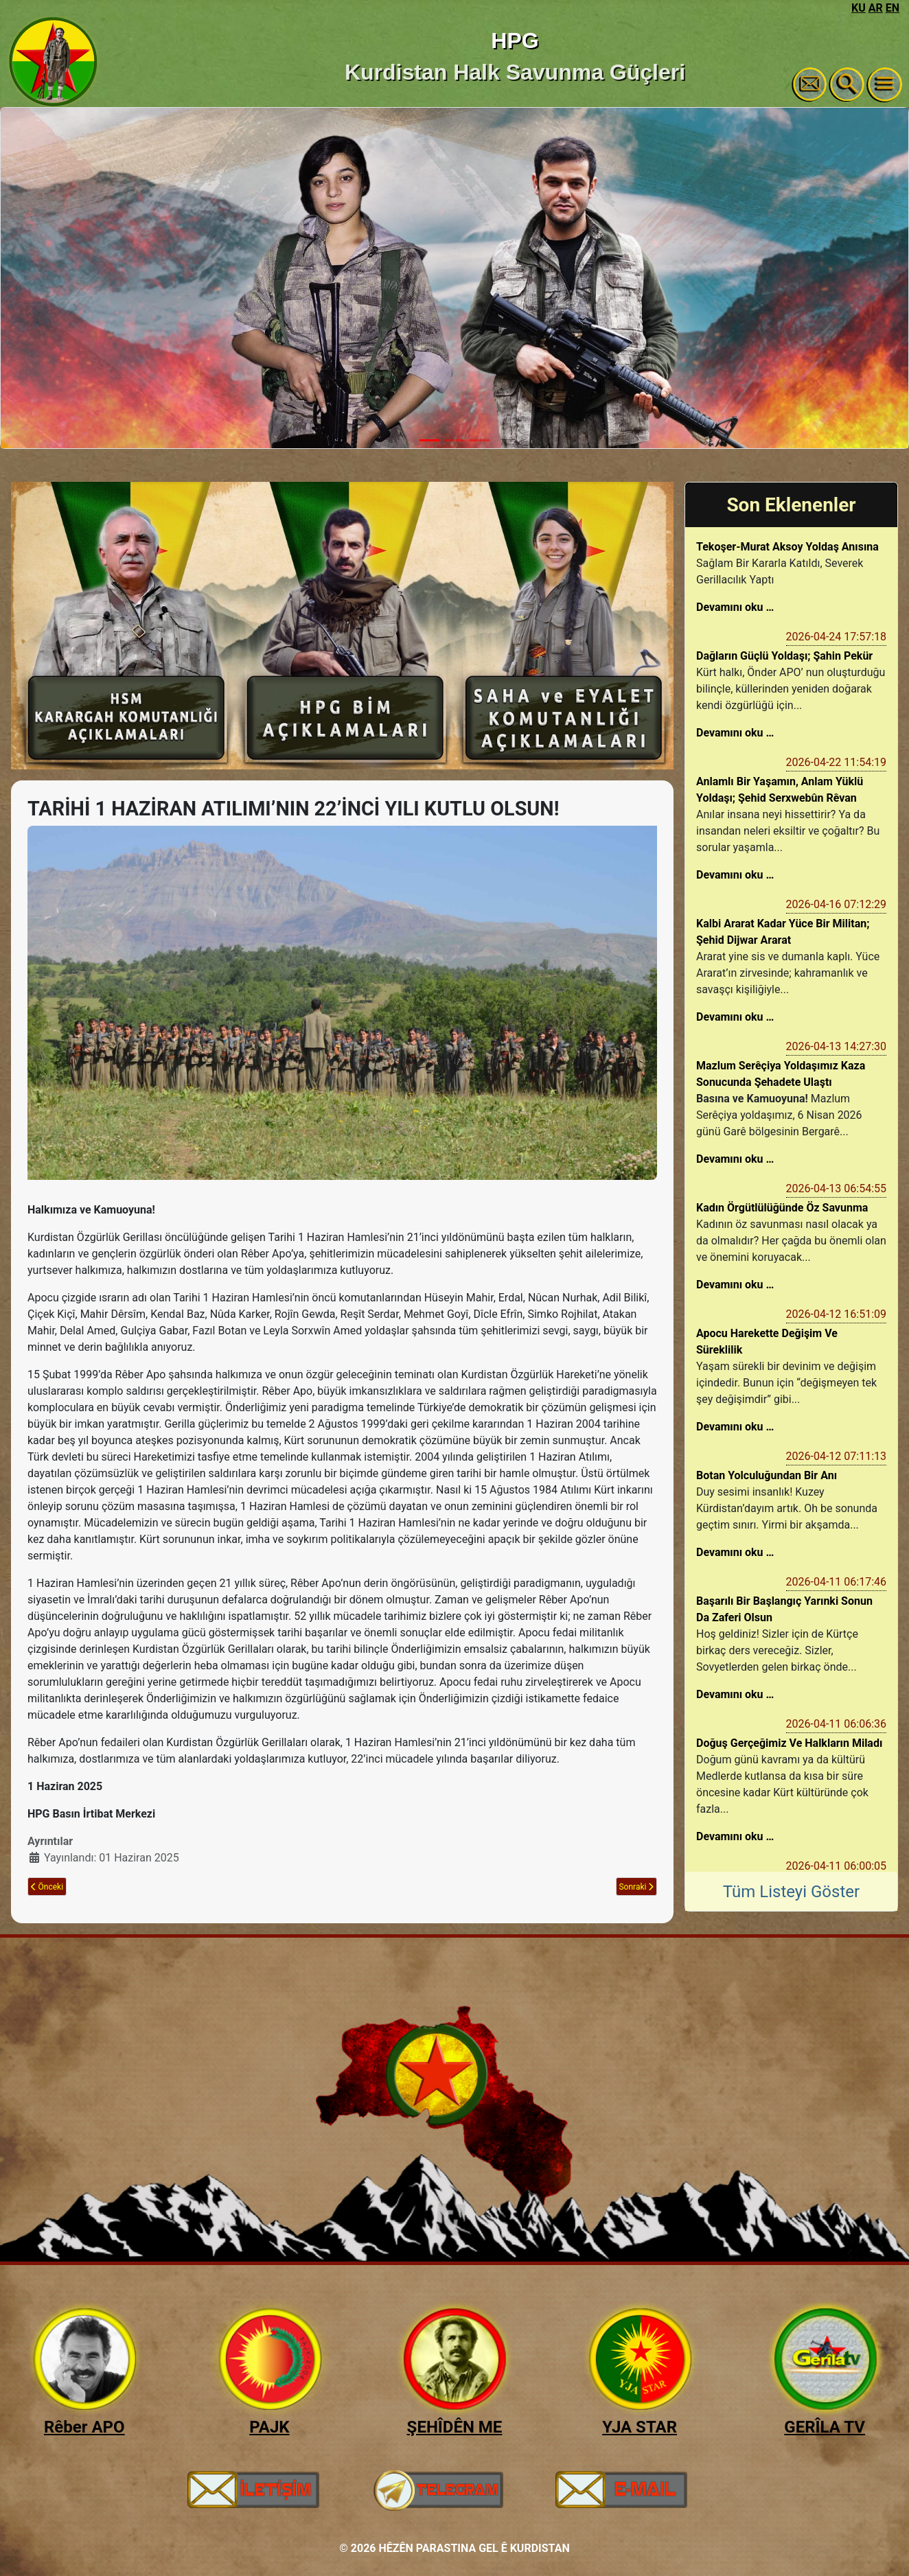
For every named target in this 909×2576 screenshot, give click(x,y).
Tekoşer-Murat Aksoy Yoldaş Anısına (787, 546)
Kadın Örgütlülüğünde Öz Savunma (782, 1207)
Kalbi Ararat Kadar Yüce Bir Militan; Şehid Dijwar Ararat (782, 932)
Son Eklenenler (790, 505)
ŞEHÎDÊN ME (455, 2427)
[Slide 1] (429, 440)
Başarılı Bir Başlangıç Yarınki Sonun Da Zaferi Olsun (784, 1609)
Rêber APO (84, 2427)
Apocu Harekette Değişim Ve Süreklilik (767, 1341)
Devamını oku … (735, 607)
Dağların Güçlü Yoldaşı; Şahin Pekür (784, 655)
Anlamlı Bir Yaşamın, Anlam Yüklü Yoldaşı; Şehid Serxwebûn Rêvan (779, 789)
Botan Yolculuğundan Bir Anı (766, 1475)
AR (875, 7)
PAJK (269, 2427)
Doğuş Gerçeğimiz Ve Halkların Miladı (789, 1743)
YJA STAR (639, 2427)
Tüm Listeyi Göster (791, 1891)
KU (858, 7)
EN (892, 7)
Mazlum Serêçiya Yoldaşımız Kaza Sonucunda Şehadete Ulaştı (780, 1074)
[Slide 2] (454, 440)
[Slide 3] (479, 440)
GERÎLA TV (824, 2427)
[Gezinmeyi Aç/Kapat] (885, 84)
